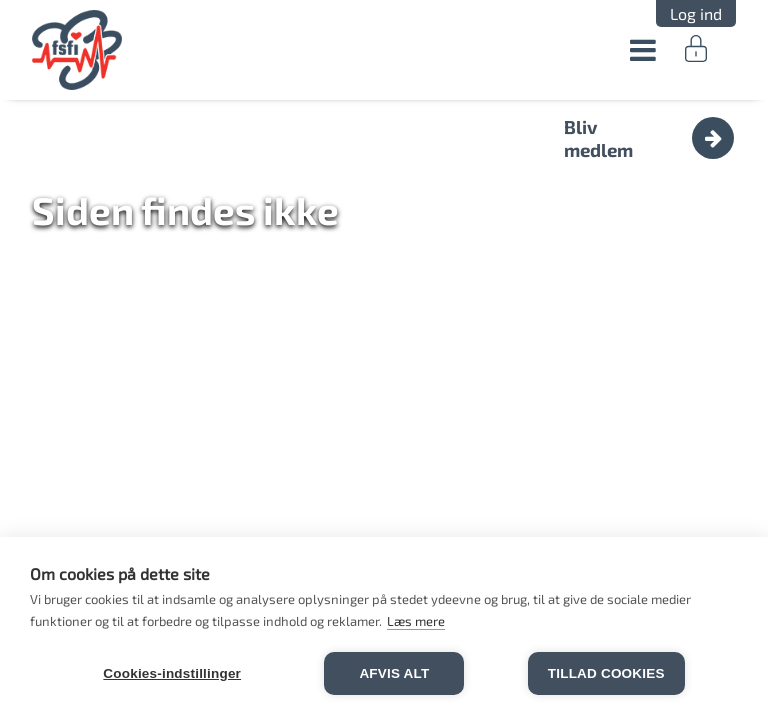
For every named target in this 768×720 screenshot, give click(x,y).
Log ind (696, 13)
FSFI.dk (77, 50)
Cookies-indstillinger (172, 673)
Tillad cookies (606, 673)
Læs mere (416, 621)
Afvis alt (394, 673)
